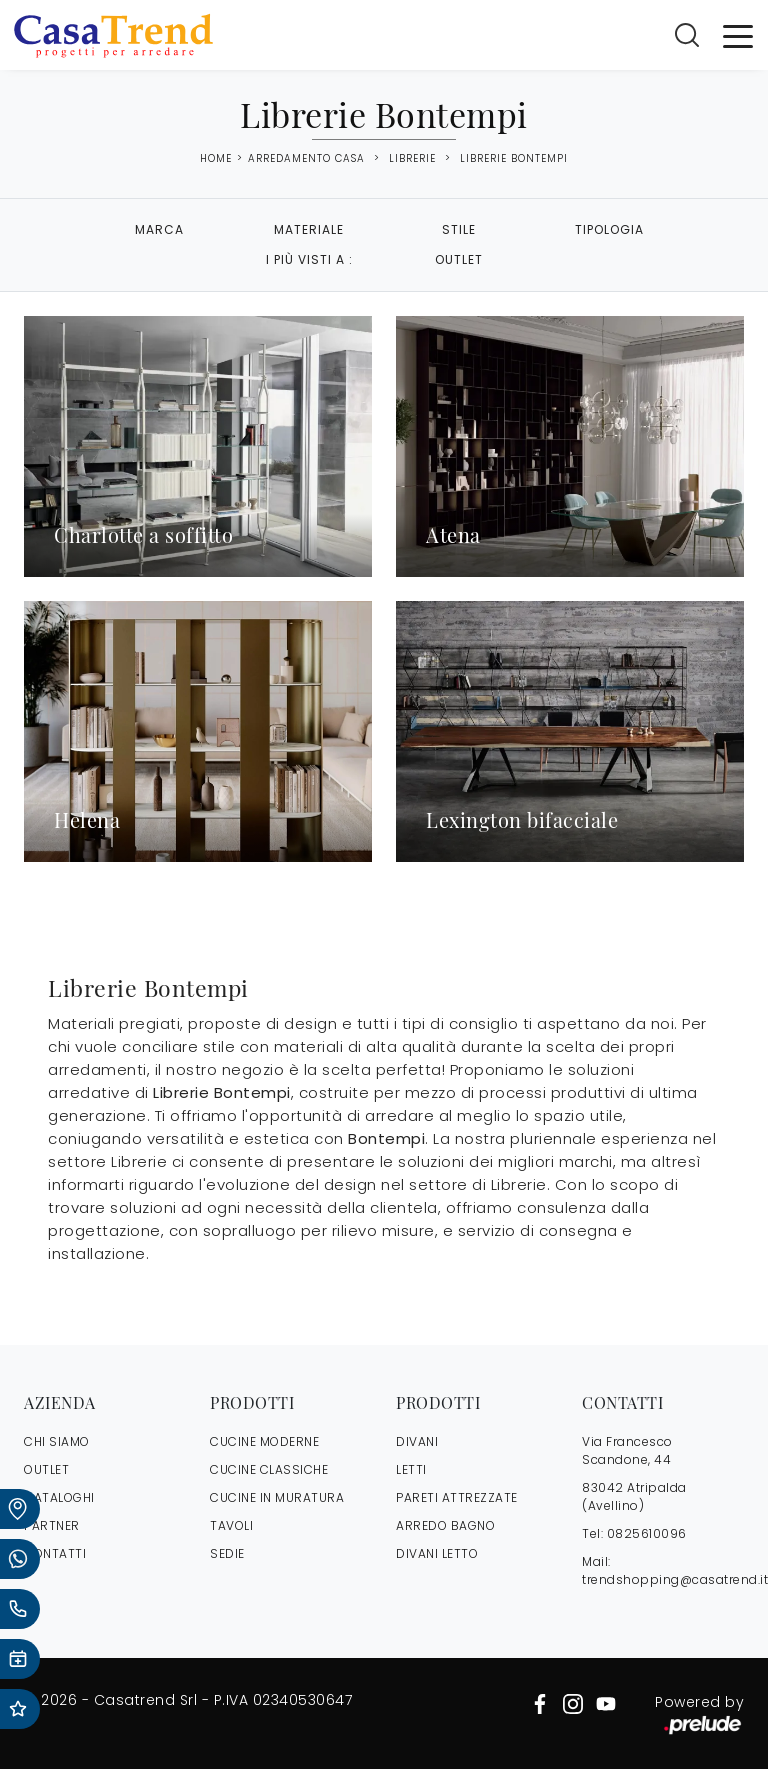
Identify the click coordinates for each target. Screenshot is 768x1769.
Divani (417, 1441)
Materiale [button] (309, 229)
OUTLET (46, 1469)
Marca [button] (159, 229)
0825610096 (647, 1533)
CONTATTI (55, 1553)
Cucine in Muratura (277, 1497)
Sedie (227, 1553)
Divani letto (437, 1553)
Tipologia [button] (609, 229)
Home (216, 159)
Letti (411, 1469)
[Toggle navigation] (738, 35)
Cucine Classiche (269, 1469)
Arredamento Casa (306, 158)
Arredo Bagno (445, 1525)
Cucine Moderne (264, 1441)
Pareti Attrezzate (457, 1497)
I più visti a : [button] (309, 259)
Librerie (412, 158)
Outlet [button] (459, 259)
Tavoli (231, 1525)
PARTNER (52, 1525)
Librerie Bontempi (514, 158)
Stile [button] (459, 229)
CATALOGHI (59, 1497)
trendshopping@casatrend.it (675, 1579)
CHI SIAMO (57, 1441)
